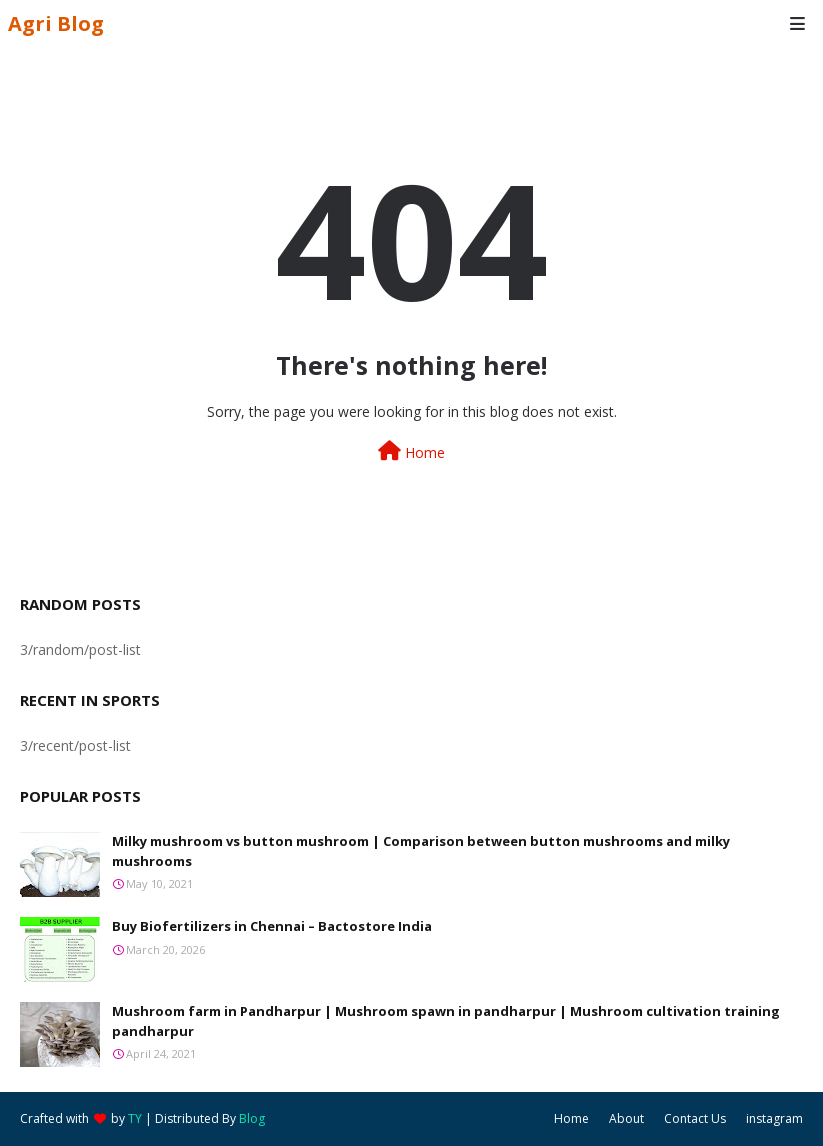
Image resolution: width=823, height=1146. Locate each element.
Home (411, 451)
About (626, 1118)
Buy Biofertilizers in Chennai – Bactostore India (272, 926)
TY (135, 1118)
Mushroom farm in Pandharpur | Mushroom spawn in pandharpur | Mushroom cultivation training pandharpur (446, 1021)
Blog (252, 1118)
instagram (774, 1118)
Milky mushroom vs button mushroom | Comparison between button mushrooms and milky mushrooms (421, 851)
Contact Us (695, 1118)
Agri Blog (56, 23)
